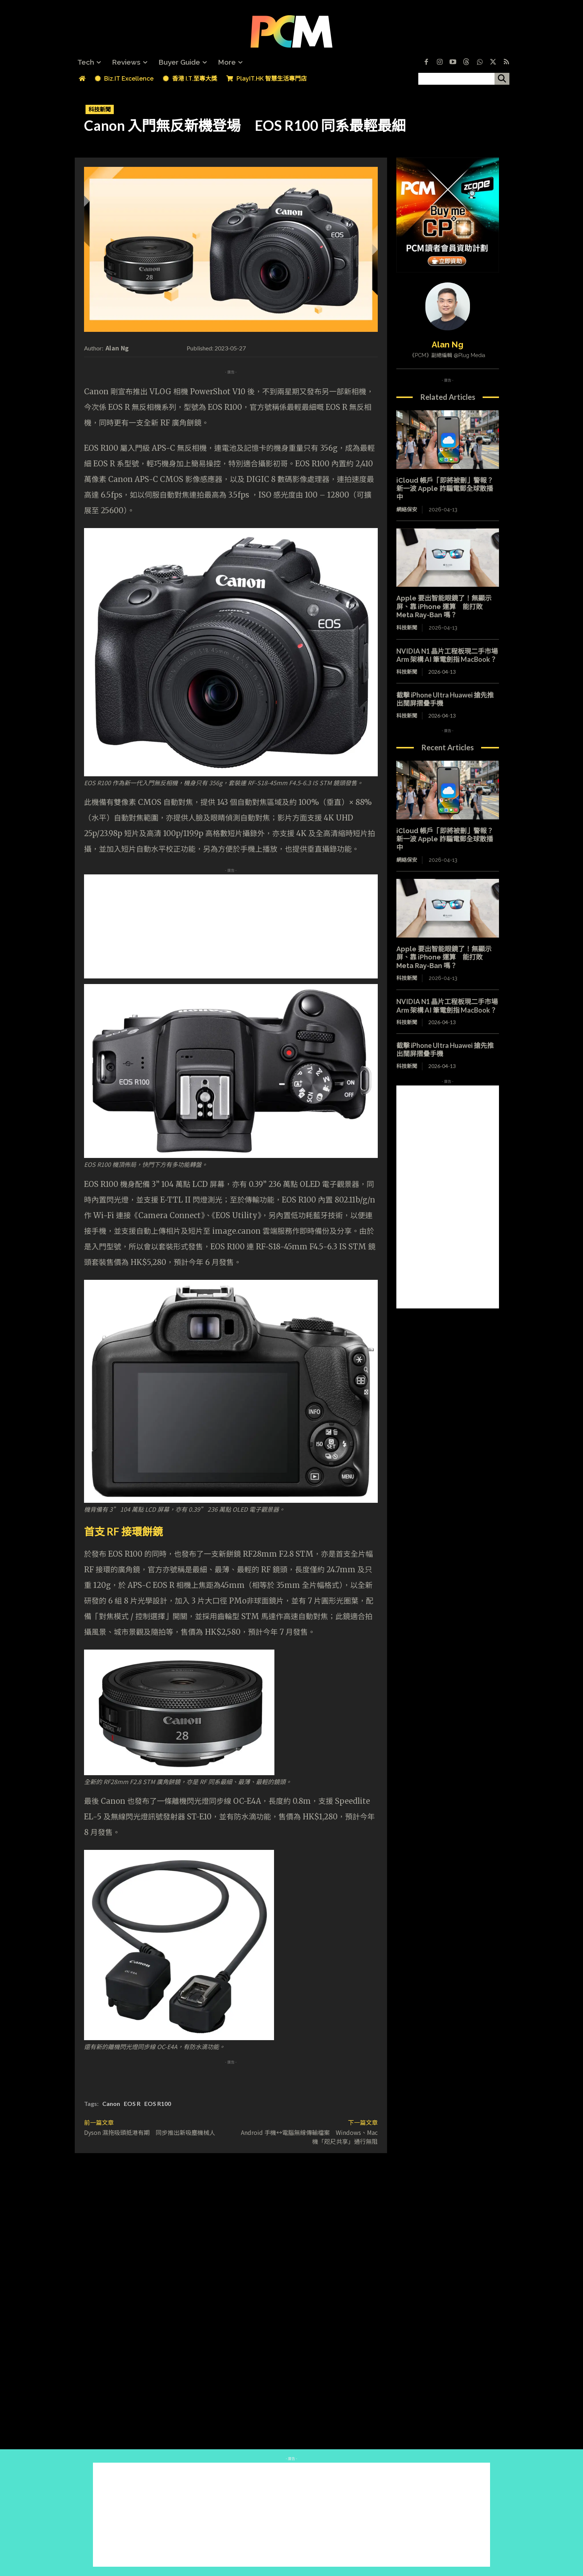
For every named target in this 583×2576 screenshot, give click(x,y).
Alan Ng (117, 348)
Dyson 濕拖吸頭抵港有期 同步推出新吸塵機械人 (149, 2132)
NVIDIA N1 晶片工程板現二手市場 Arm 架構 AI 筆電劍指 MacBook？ (450, 655)
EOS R (132, 2103)
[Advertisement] (231, 926)
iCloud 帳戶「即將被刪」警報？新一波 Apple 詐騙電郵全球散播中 (444, 488)
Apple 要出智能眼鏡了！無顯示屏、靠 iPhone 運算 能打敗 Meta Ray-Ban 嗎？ (444, 606)
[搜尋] (502, 79)
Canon (111, 2103)
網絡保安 (406, 509)
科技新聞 (100, 109)
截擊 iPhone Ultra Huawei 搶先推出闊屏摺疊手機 (445, 699)
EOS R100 (157, 2103)
